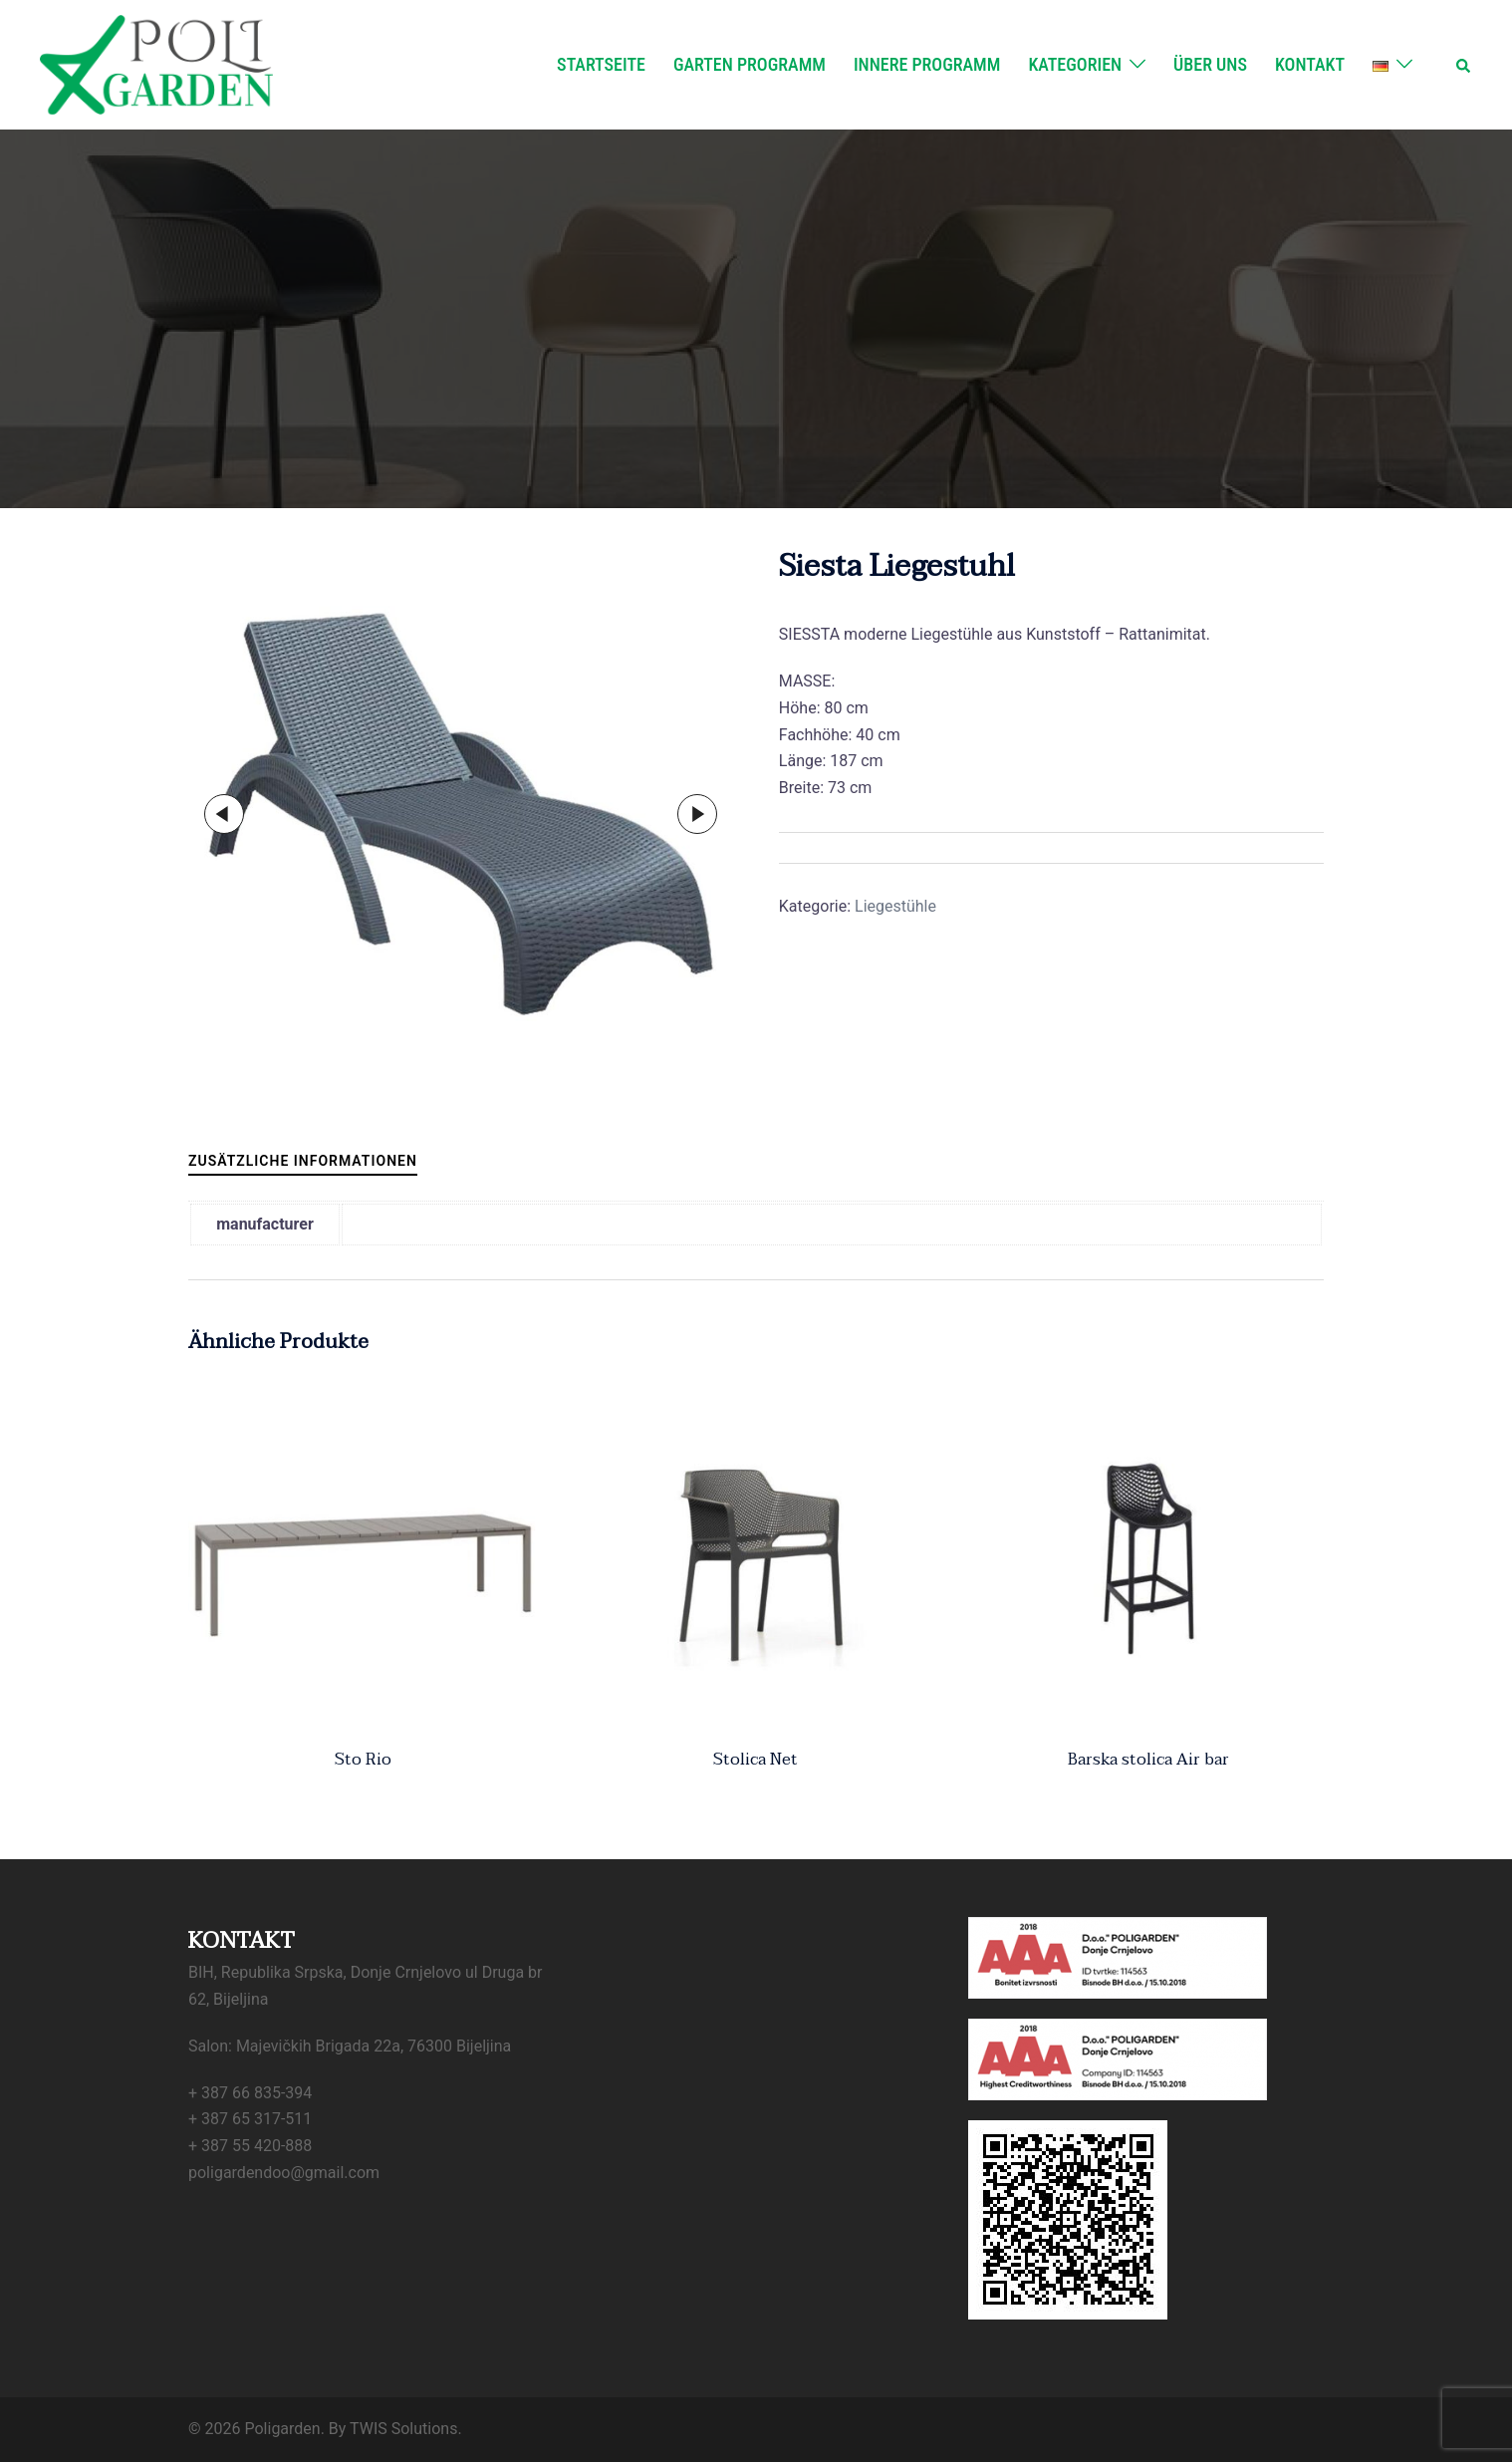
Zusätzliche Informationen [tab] (302, 1161)
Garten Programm (749, 64)
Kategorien (1075, 64)
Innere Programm (927, 64)
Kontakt (1310, 64)
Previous (224, 814)
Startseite (601, 64)
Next (697, 814)
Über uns (1210, 64)
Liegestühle (895, 906)
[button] (1464, 65)
